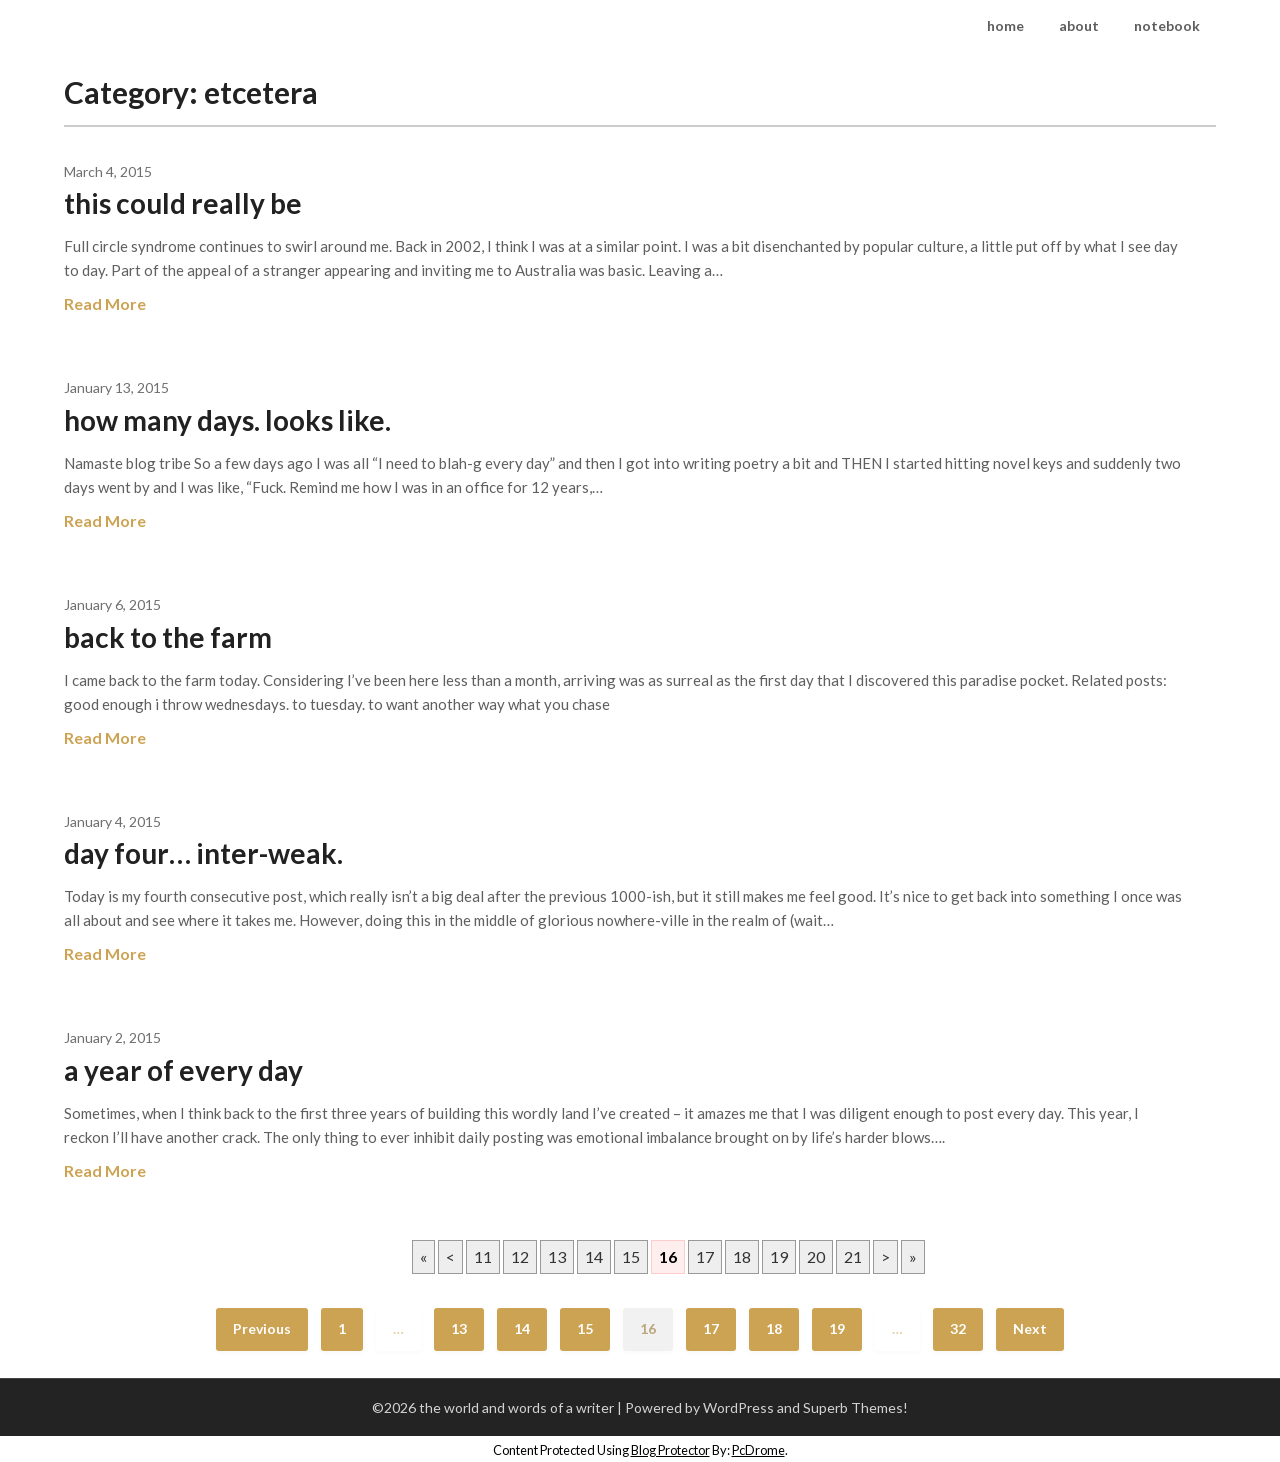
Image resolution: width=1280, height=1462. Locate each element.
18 (742, 1256)
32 (958, 1328)
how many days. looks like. (227, 420)
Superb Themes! (855, 1407)
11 (483, 1256)
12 (520, 1256)
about (1079, 25)
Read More (105, 303)
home (1005, 25)
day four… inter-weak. (203, 853)
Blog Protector (670, 1450)
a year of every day (183, 1070)
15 (631, 1256)
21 (853, 1256)
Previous (262, 1328)
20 (816, 1256)
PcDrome (758, 1450)
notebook (1167, 25)
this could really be (183, 203)
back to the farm (168, 637)
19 (779, 1256)
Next (1030, 1328)
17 (705, 1256)
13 (557, 1256)
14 (594, 1256)
